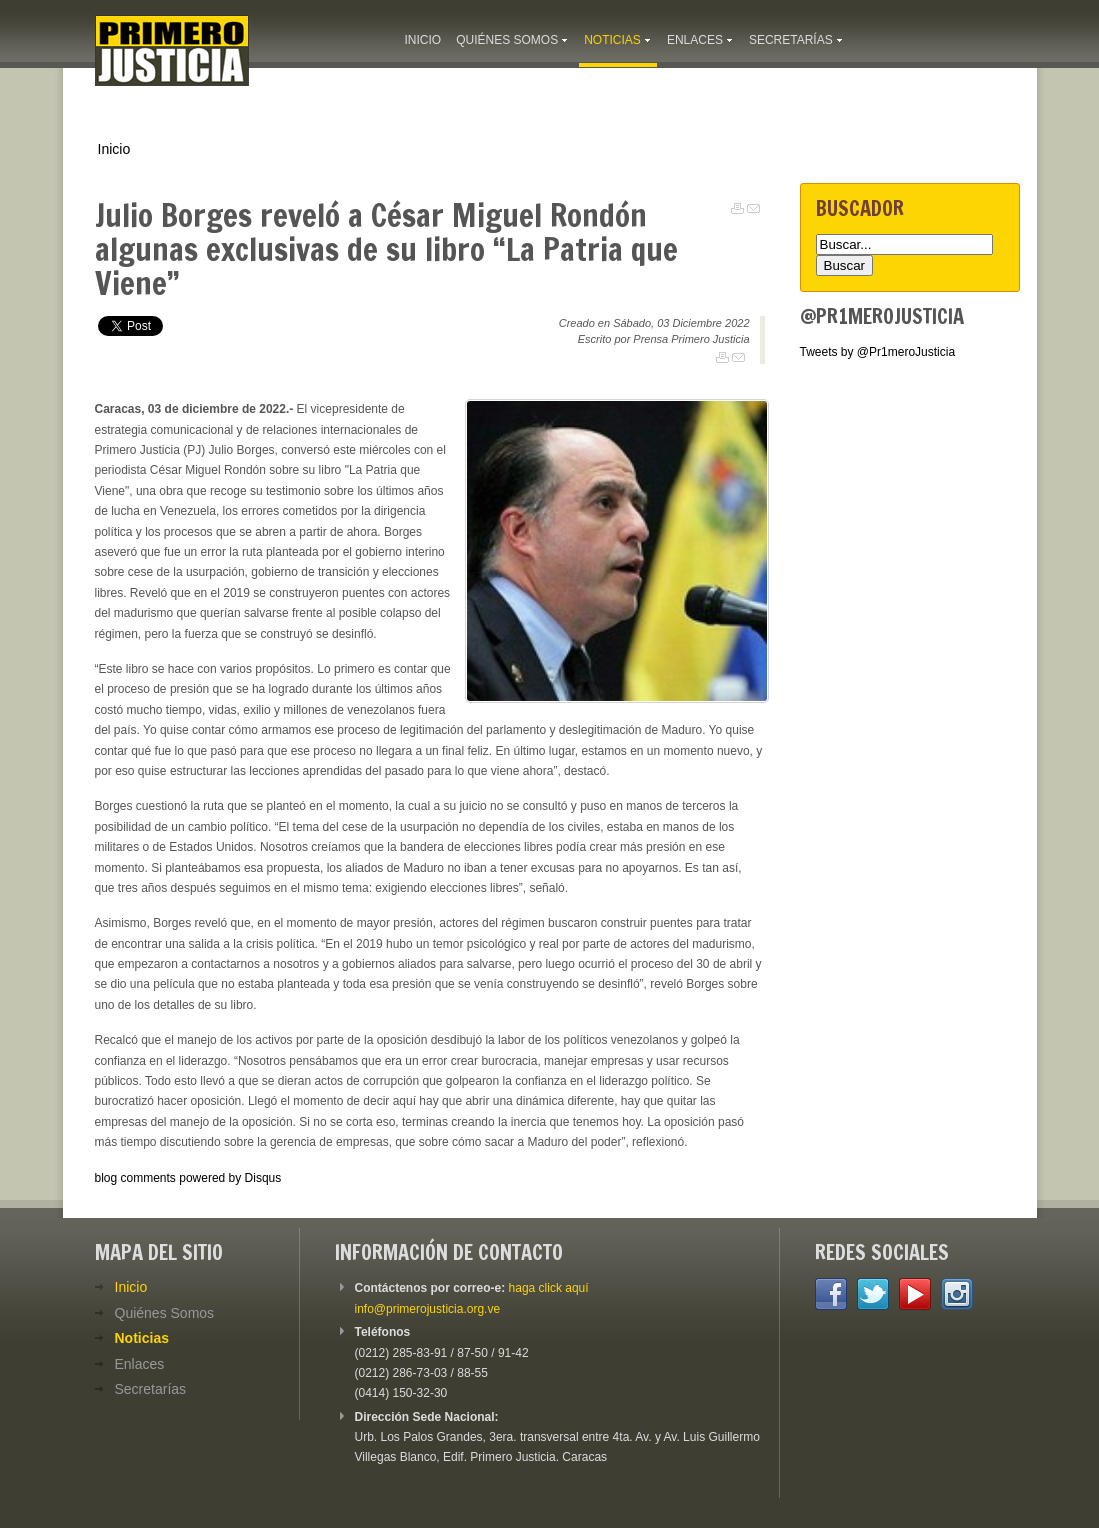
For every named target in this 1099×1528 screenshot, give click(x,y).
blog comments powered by (188, 1178)
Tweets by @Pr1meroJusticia (878, 352)
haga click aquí (549, 1288)
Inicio (114, 149)
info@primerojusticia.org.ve (428, 1309)
